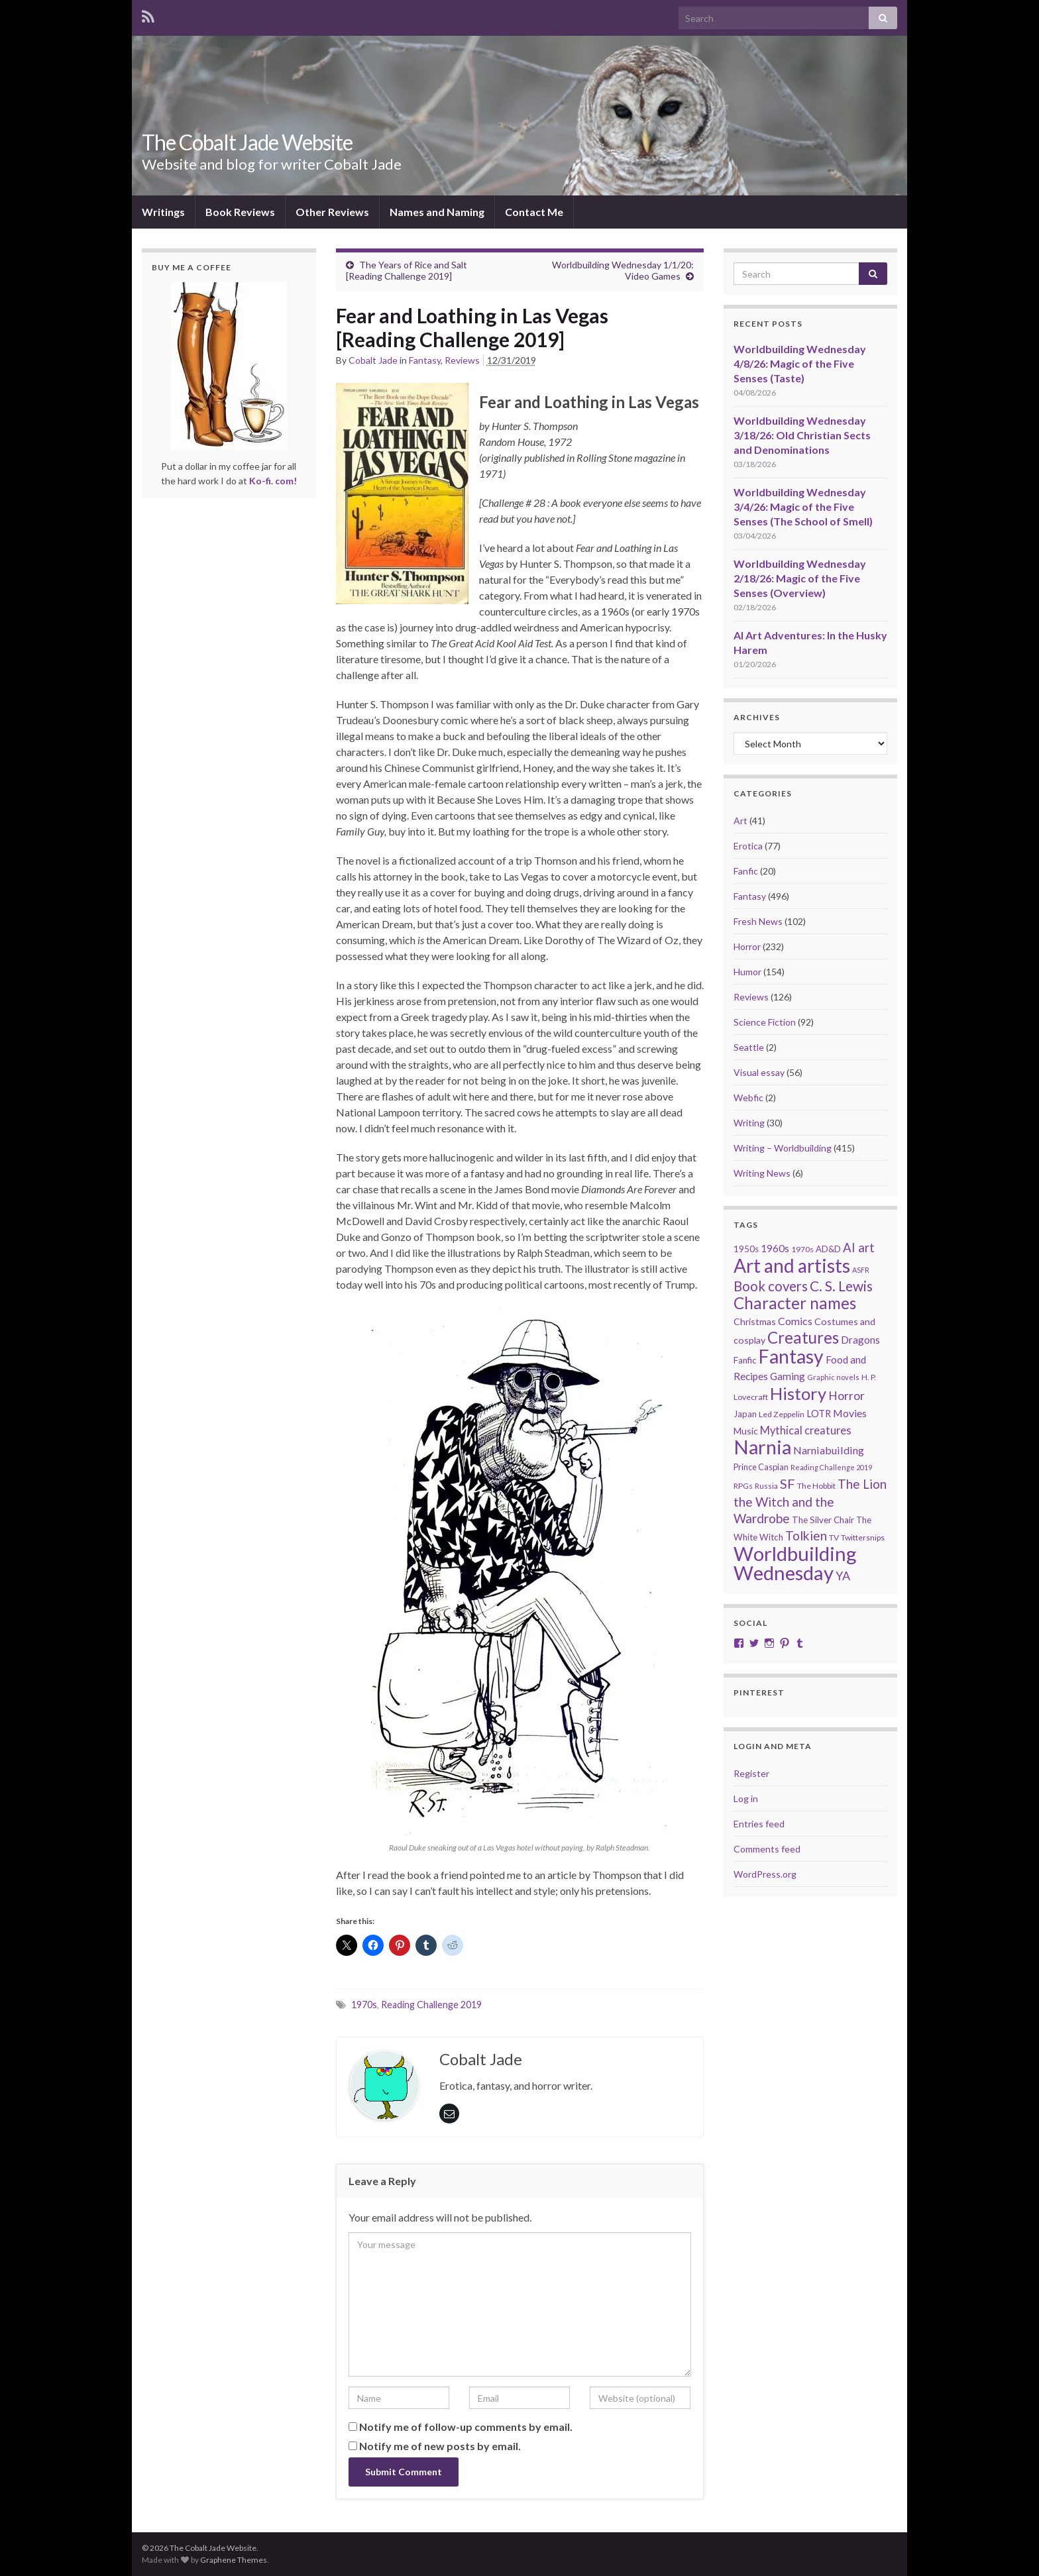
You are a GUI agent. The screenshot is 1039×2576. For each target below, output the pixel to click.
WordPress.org (765, 1874)
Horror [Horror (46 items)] (846, 1396)
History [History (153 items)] (798, 1393)
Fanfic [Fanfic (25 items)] (745, 1360)
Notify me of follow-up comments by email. (466, 2426)
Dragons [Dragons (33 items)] (860, 1340)
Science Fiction (765, 1022)
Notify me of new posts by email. (440, 2446)
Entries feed (759, 1823)
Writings (163, 211)
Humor (747, 971)
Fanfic (746, 871)
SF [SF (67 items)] (787, 1483)
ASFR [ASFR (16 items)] (860, 1269)
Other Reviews (332, 211)
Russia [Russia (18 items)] (766, 1485)
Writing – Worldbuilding (783, 1148)
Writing (749, 1122)
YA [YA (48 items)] (843, 1575)
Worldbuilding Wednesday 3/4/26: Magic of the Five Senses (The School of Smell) (803, 506)
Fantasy (425, 360)
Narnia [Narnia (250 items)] (762, 1447)
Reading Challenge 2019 (431, 2004)
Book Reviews (240, 211)
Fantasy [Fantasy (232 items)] (791, 1356)
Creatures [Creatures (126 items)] (803, 1337)
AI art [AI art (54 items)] (859, 1247)
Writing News (762, 1173)
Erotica (748, 845)
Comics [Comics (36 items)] (795, 1321)
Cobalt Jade (373, 360)
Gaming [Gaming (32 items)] (787, 1376)
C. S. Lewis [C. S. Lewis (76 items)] (841, 1285)
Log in (746, 1798)
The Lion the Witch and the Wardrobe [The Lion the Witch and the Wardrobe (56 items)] (810, 1501)
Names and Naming (437, 211)
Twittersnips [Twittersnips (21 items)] (863, 1537)
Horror (747, 946)
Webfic (748, 1097)
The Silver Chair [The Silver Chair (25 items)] (823, 1520)
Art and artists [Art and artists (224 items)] (792, 1265)
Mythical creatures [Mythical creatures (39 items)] (805, 1430)
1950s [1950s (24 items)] (746, 1249)
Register (751, 1773)
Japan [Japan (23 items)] (745, 1414)
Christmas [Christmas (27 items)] (755, 1321)
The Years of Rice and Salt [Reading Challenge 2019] (406, 270)
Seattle (749, 1047)
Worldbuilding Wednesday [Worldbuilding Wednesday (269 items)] (795, 1563)
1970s (364, 2004)
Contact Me (534, 211)
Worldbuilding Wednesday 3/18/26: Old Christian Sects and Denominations (802, 435)
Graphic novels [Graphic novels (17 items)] (833, 1377)
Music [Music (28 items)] (746, 1430)
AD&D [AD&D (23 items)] (828, 1249)
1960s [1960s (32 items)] (775, 1248)
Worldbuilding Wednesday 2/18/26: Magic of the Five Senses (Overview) (800, 578)
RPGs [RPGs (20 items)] (743, 1486)
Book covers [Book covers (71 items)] (771, 1286)
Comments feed (767, 1848)
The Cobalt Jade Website (247, 142)
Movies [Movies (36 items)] (850, 1413)
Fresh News (758, 921)
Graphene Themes (233, 2560)
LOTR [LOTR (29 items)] (818, 1413)
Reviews (462, 360)
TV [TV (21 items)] (834, 1537)
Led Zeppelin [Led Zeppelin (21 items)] (781, 1414)
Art (740, 820)
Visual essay (759, 1072)
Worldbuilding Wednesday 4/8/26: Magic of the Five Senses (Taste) (800, 363)
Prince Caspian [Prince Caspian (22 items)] (761, 1467)
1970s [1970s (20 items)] (802, 1249)
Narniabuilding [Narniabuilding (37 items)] (828, 1450)
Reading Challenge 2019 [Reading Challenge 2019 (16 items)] (831, 1467)
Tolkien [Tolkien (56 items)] (806, 1535)
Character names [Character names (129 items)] (795, 1303)
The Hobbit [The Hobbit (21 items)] (816, 1486)
